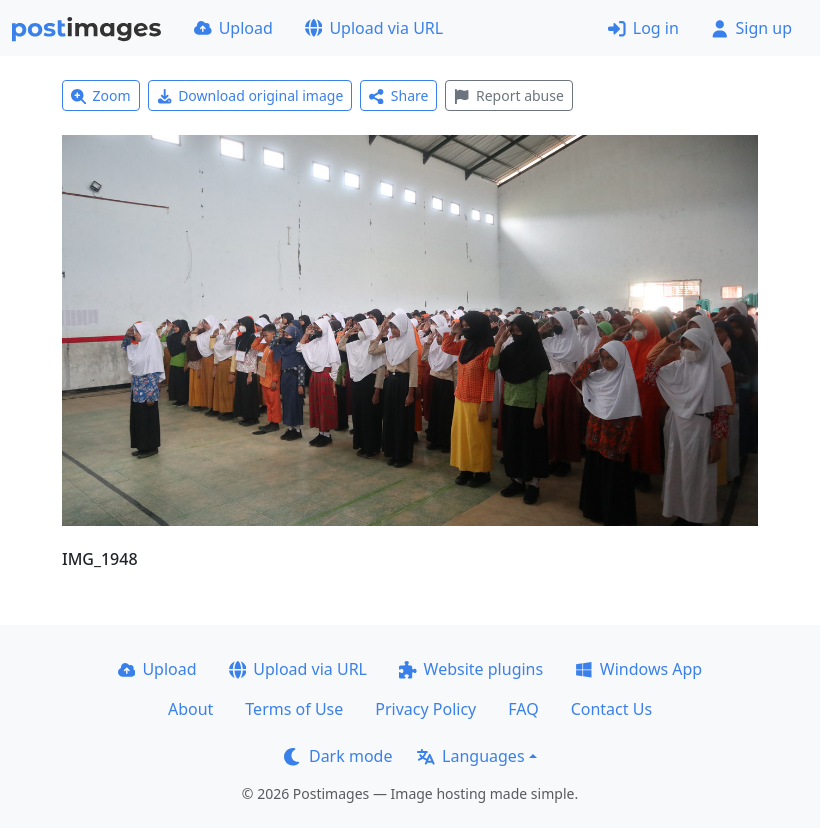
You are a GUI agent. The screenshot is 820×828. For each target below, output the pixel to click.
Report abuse (508, 95)
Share (398, 95)
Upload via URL (374, 28)
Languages (470, 756)
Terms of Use (294, 709)
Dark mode (338, 756)
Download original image (250, 95)
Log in (643, 28)
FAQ (523, 709)
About (190, 709)
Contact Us (611, 709)
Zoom (101, 95)
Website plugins (471, 669)
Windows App (638, 669)
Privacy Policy (425, 709)
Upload (233, 28)
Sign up (751, 28)
